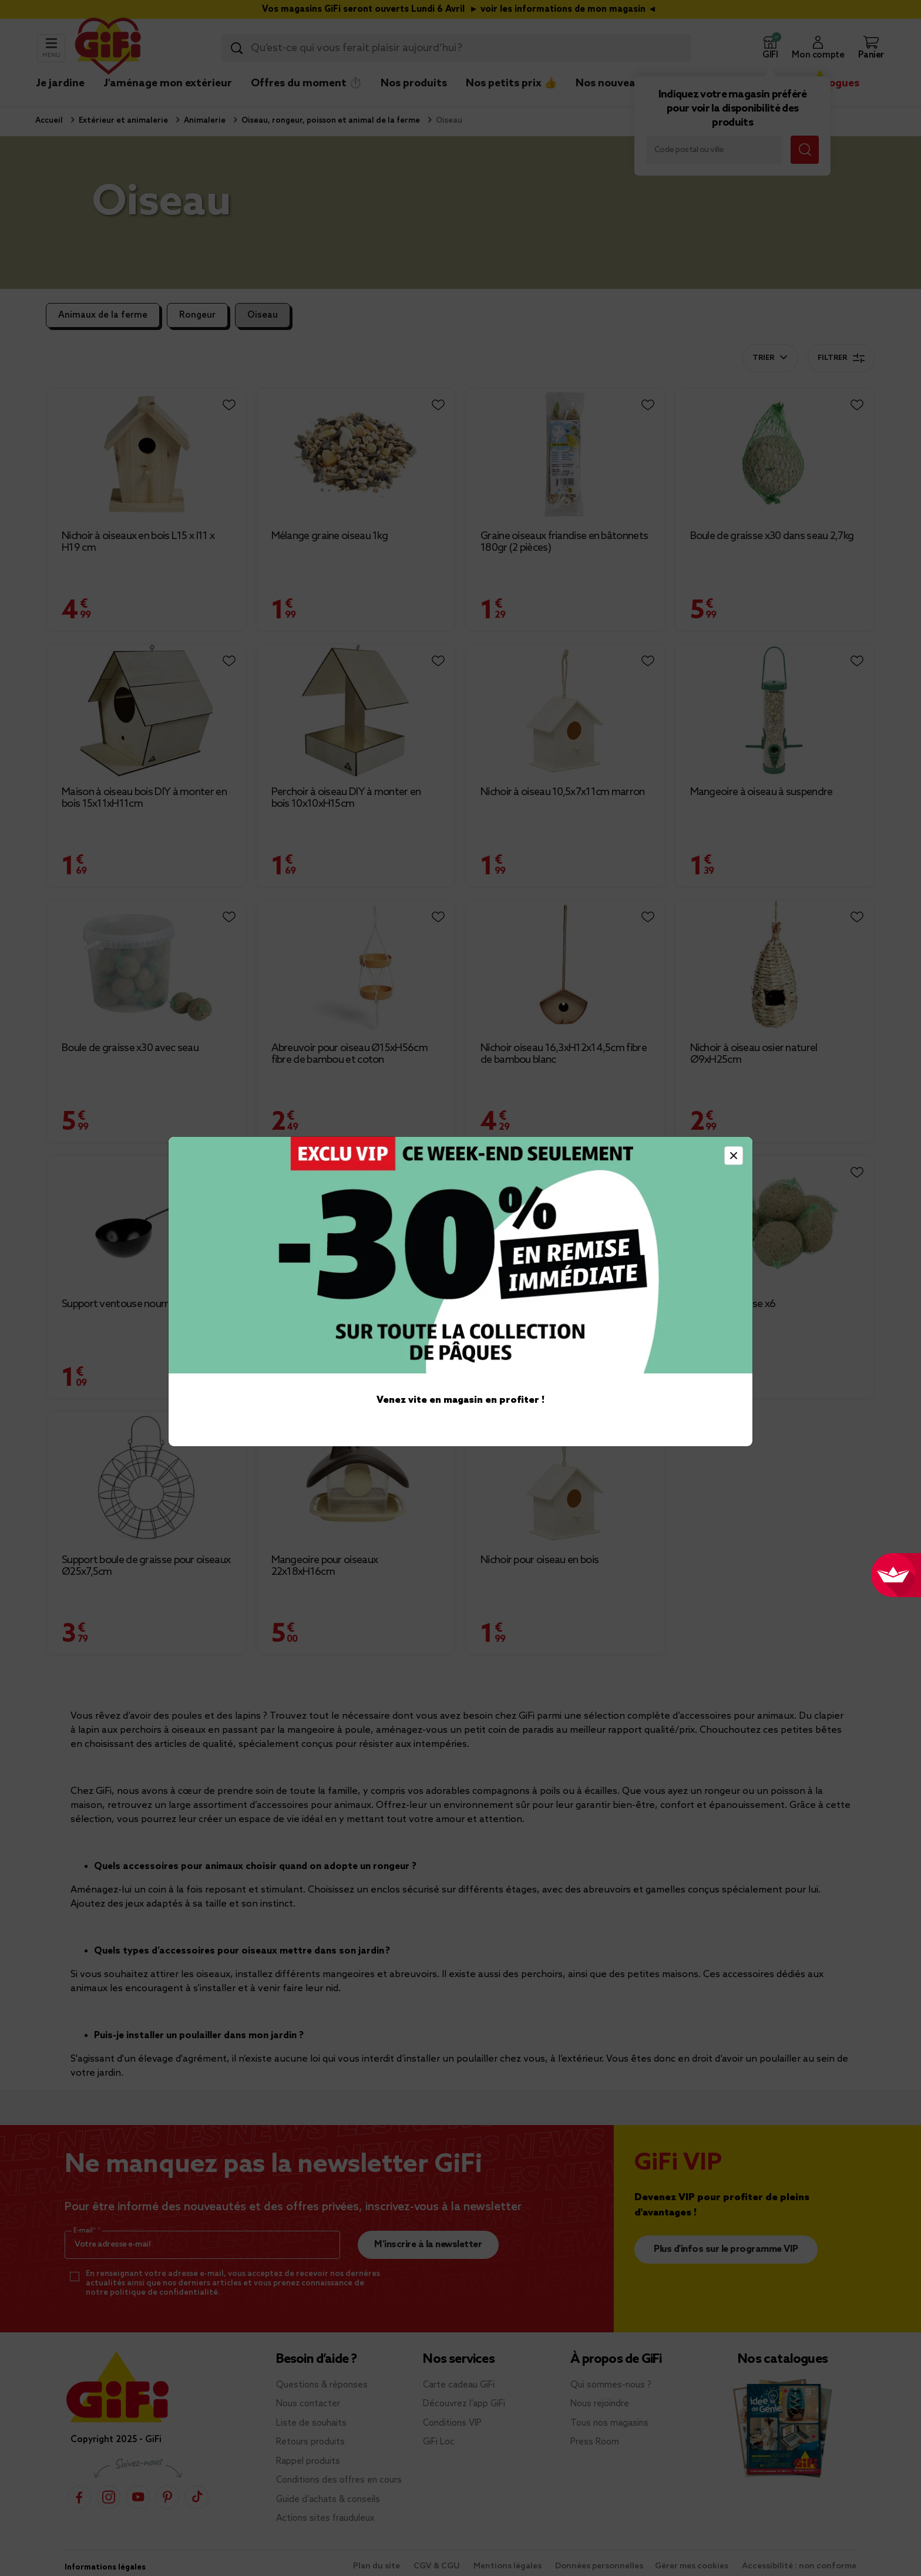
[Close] (733, 1155)
